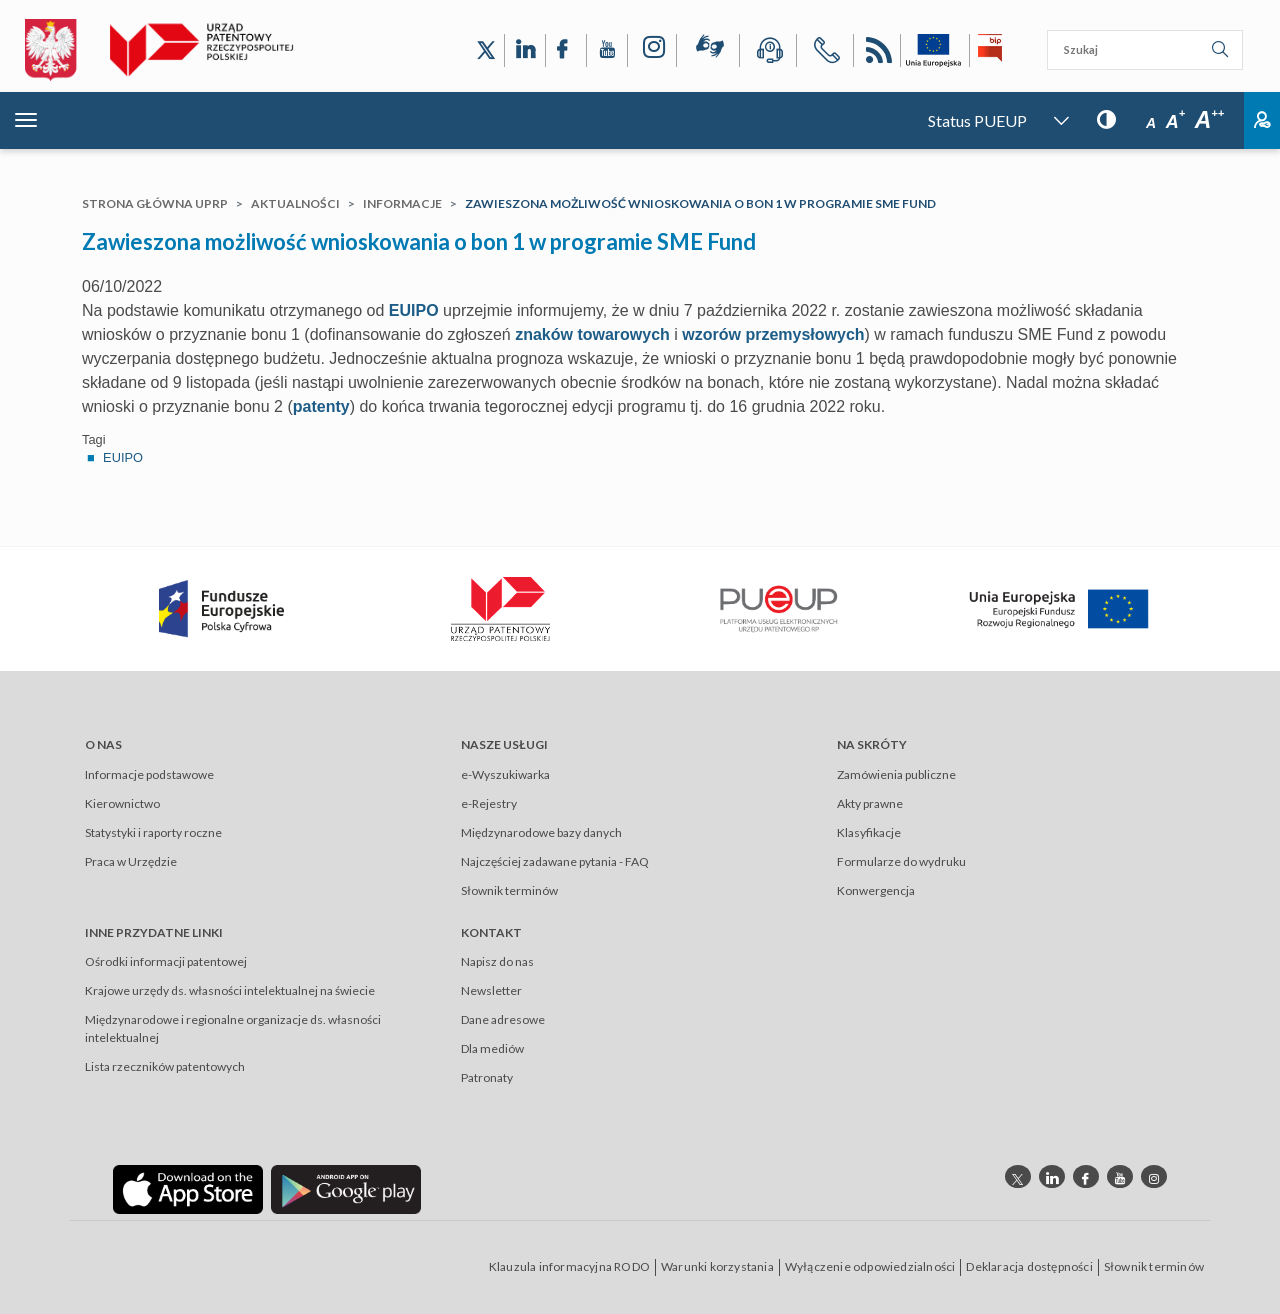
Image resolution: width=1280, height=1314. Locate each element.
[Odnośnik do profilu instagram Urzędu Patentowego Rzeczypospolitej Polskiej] (1154, 1176)
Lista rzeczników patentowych (165, 1066)
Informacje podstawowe (149, 774)
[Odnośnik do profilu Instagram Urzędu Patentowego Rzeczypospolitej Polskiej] (652, 50)
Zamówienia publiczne (896, 774)
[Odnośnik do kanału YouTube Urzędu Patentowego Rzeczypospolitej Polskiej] (607, 50)
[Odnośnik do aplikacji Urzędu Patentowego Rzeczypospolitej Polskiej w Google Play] (346, 1188)
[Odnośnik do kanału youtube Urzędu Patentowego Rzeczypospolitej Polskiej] (1120, 1176)
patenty (321, 406)
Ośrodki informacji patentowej (166, 961)
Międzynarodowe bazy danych (541, 832)
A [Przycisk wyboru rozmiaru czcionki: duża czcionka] (1209, 120)
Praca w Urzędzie (131, 861)
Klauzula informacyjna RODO (569, 1266)
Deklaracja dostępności (1029, 1266)
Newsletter (491, 990)
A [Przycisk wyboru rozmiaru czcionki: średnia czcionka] (1175, 122)
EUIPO (414, 310)
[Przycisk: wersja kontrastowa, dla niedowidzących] (1106, 118)
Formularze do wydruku (901, 861)
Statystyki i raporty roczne (153, 832)
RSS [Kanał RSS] (877, 53)
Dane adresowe (503, 1019)
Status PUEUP (977, 120)
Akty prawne (870, 803)
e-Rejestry (489, 803)
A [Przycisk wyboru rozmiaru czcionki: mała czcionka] (1151, 123)
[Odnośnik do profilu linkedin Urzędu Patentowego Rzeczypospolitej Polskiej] (1052, 1176)
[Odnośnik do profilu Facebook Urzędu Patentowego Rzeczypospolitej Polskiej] (566, 50)
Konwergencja (876, 890)
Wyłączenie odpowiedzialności (870, 1266)
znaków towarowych (592, 334)
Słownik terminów (509, 890)
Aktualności (295, 203)
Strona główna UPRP (155, 203)
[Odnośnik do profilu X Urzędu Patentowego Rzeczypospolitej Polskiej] (486, 50)
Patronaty (487, 1077)
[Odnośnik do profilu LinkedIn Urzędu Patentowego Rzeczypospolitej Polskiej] (525, 50)
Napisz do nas (497, 961)
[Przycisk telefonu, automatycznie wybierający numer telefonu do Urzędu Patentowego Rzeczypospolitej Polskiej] (825, 53)
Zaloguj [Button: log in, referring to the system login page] (1262, 120)
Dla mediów (492, 1048)
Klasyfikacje (869, 832)
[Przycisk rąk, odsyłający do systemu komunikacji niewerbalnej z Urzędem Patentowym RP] (708, 50)
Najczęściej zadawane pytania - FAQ (555, 861)
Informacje (402, 203)
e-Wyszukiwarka (505, 774)
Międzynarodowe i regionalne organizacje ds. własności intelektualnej (233, 1028)
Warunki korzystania (717, 1266)
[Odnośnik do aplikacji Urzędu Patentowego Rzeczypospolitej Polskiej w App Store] (188, 1188)
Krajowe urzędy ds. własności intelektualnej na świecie (230, 990)
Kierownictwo (122, 803)
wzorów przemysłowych (773, 334)
